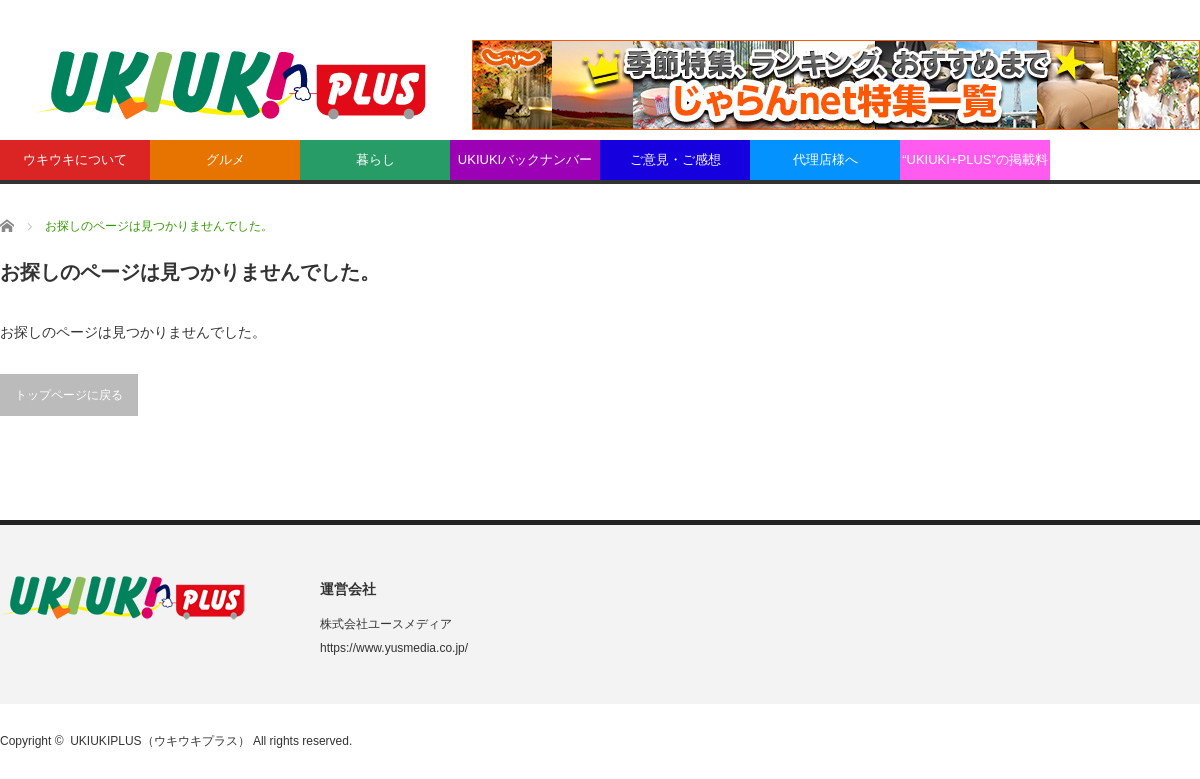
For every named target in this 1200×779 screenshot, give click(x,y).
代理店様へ (825, 159)
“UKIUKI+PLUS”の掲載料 (975, 159)
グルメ (225, 159)
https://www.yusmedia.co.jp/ (394, 648)
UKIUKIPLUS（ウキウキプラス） (159, 741)
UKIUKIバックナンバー (525, 159)
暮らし (375, 159)
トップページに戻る (69, 395)
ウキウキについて (75, 159)
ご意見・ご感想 (675, 159)
